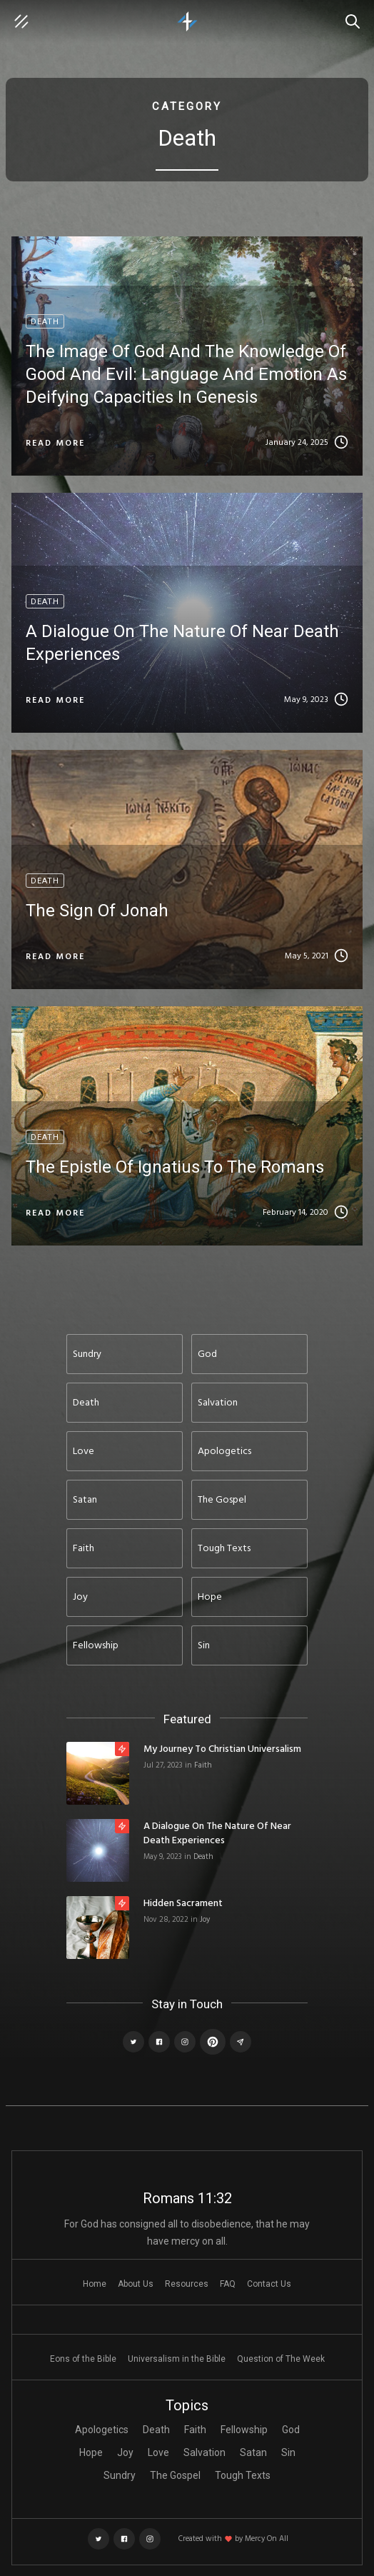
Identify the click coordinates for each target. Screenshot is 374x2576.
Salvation (204, 2452)
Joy (205, 1919)
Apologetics (101, 2429)
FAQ (228, 2284)
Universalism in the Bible (177, 2359)
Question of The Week (281, 2359)
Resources (186, 2284)
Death (203, 1857)
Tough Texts (243, 2475)
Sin (288, 2452)
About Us (135, 2284)
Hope (91, 2452)
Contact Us (269, 2284)
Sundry (119, 2475)
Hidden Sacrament (183, 1904)
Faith (203, 1765)
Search (356, 13)
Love (158, 2452)
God (291, 2429)
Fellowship (244, 2429)
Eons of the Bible (83, 2359)
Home (94, 2284)
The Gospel (175, 2475)
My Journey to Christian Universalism (222, 1750)
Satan (253, 2452)
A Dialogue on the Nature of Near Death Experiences (217, 1834)
